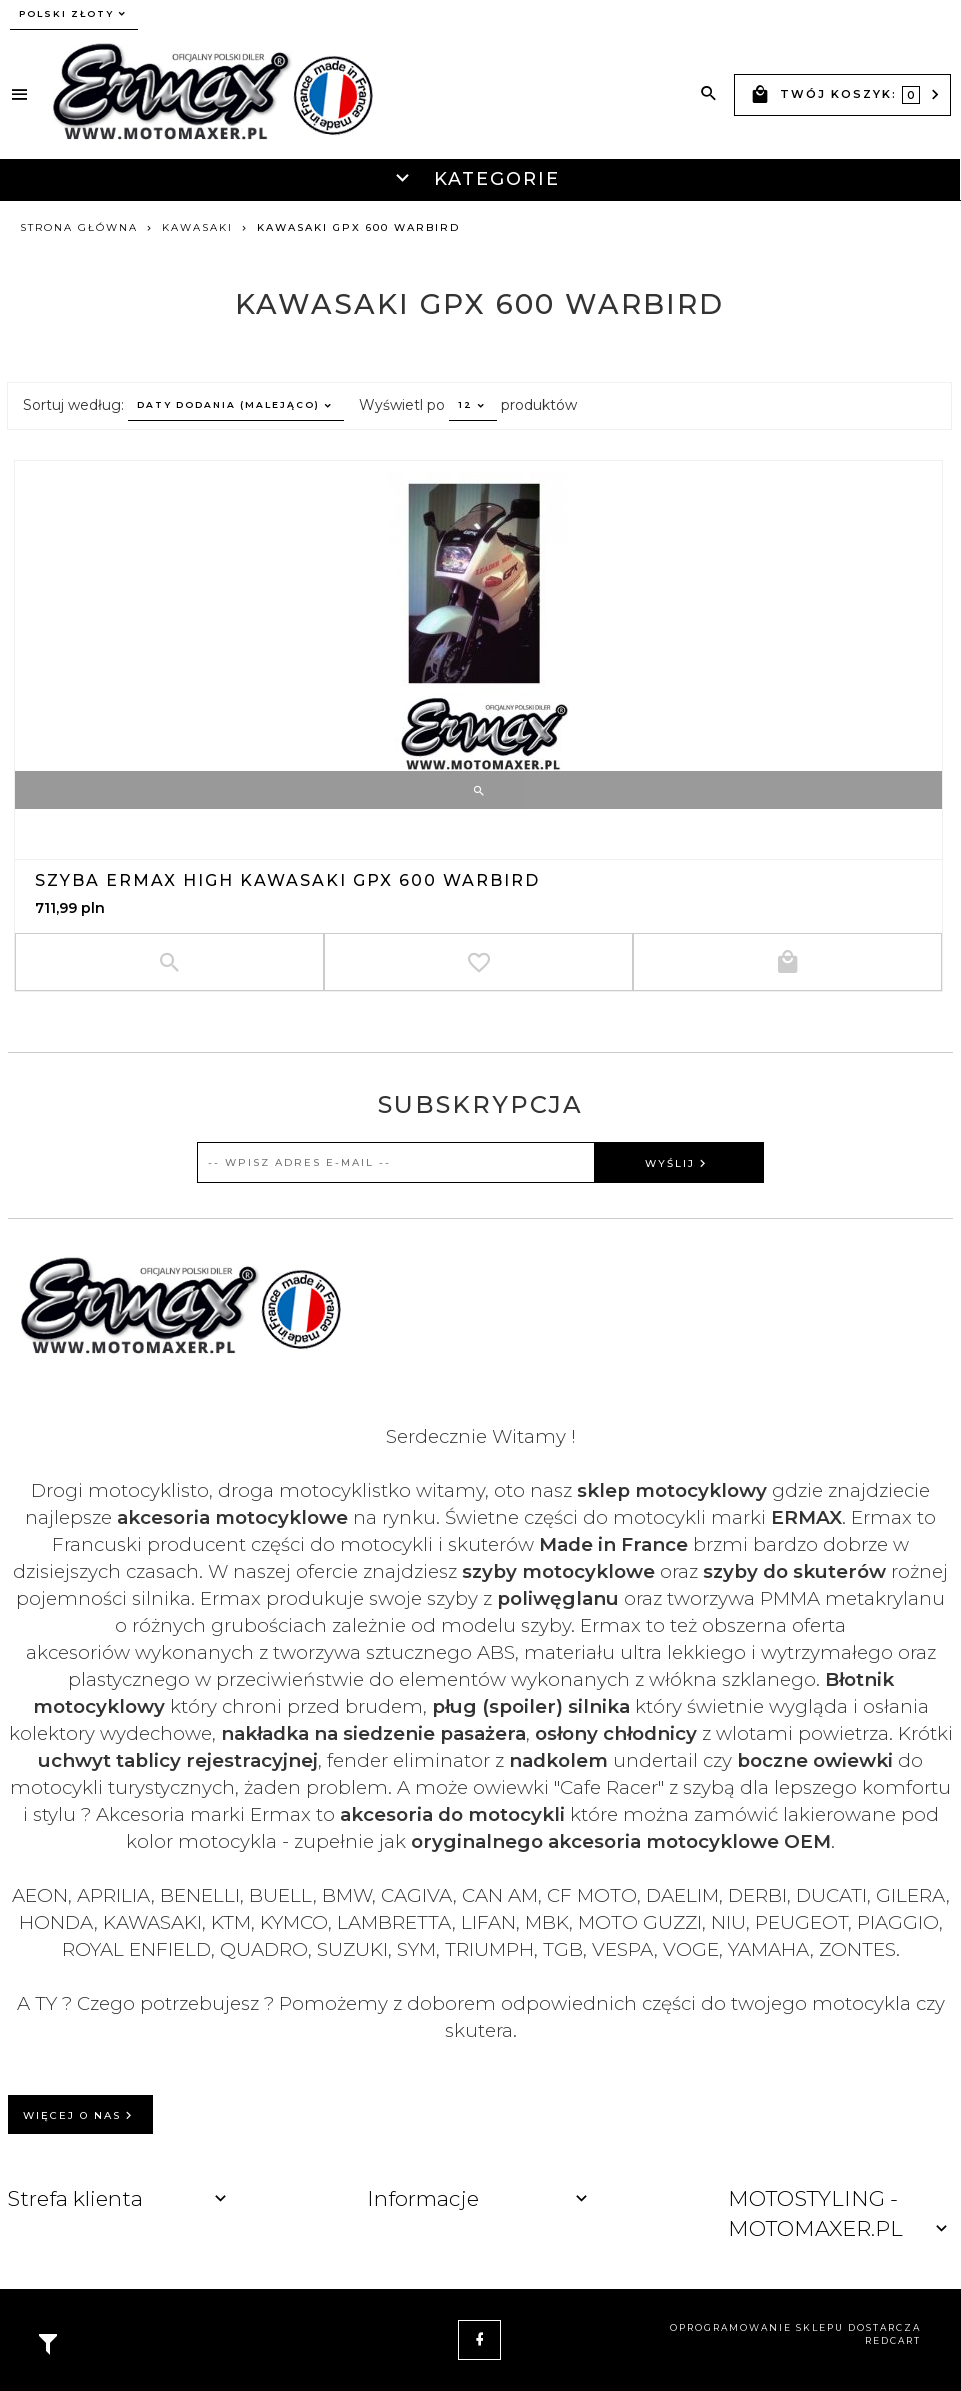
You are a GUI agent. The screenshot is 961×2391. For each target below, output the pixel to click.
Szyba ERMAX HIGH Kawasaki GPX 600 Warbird (287, 880)
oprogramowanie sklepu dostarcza (795, 2327)
